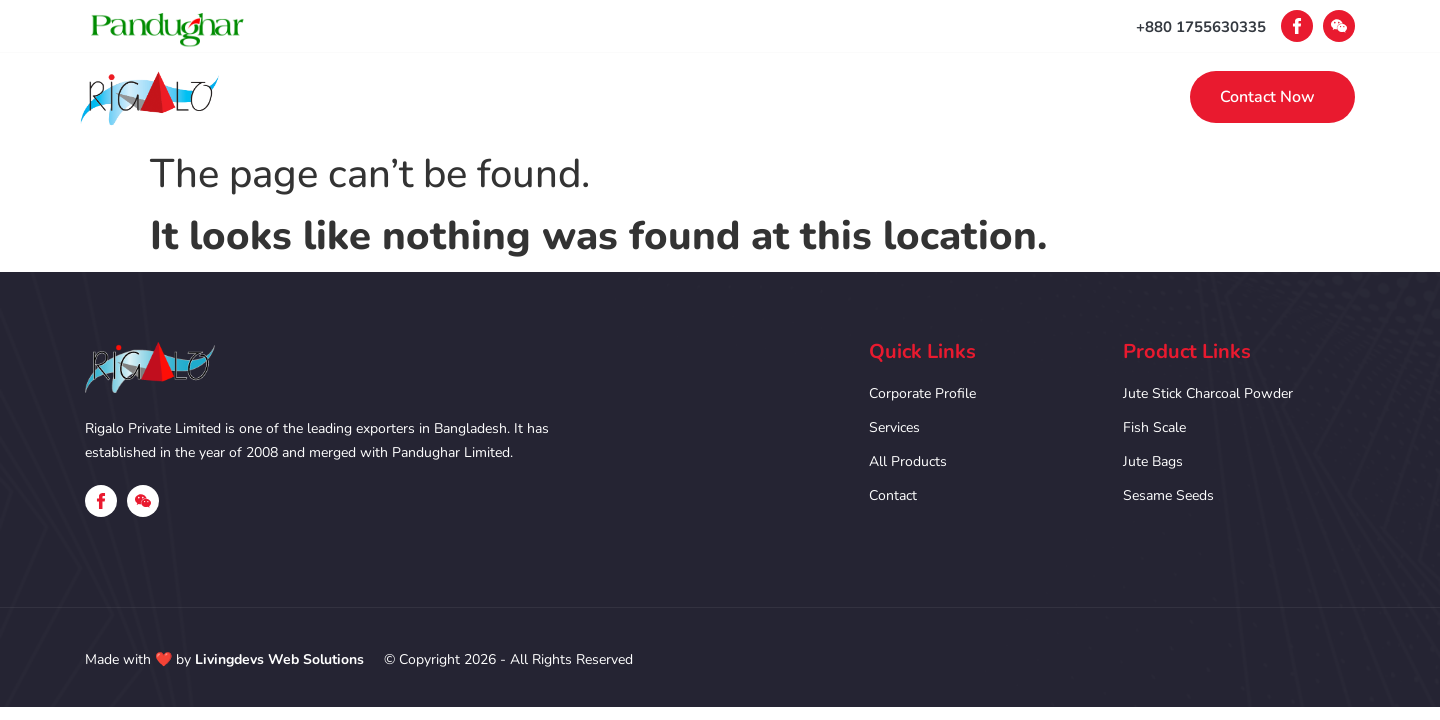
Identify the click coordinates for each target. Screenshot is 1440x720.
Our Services (707, 97)
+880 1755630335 (1201, 27)
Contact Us (967, 97)
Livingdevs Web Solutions (279, 659)
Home (456, 97)
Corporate (570, 97)
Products (841, 97)
